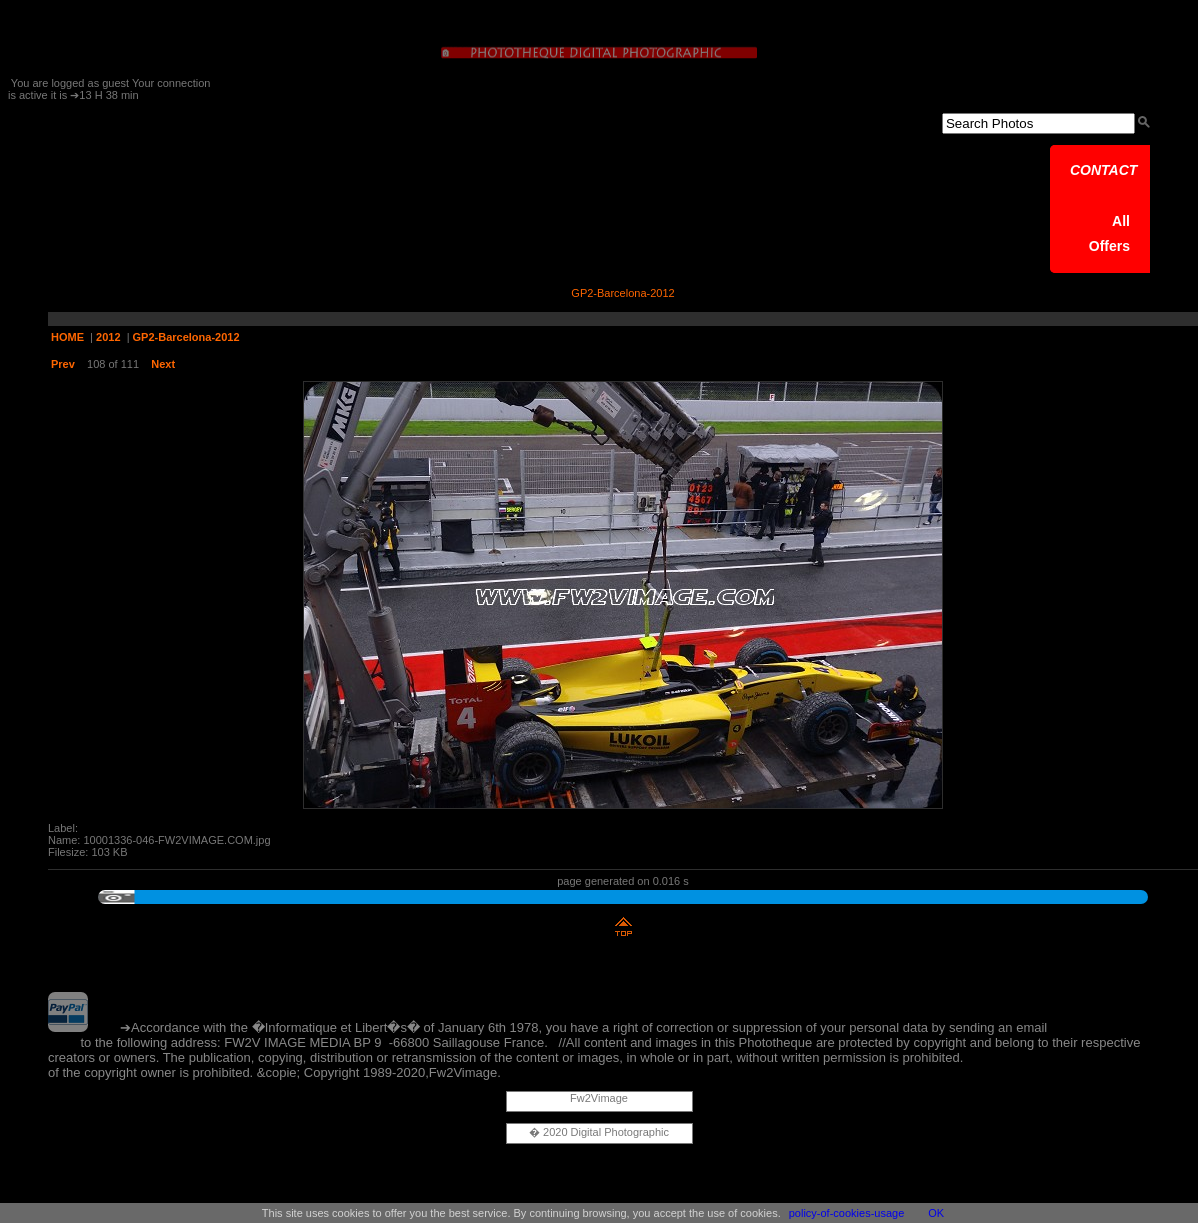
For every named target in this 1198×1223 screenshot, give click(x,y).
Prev (63, 364)
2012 (108, 337)
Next (163, 364)
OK (936, 1213)
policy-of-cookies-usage (847, 1213)
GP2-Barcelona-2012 (186, 337)
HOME (67, 337)
